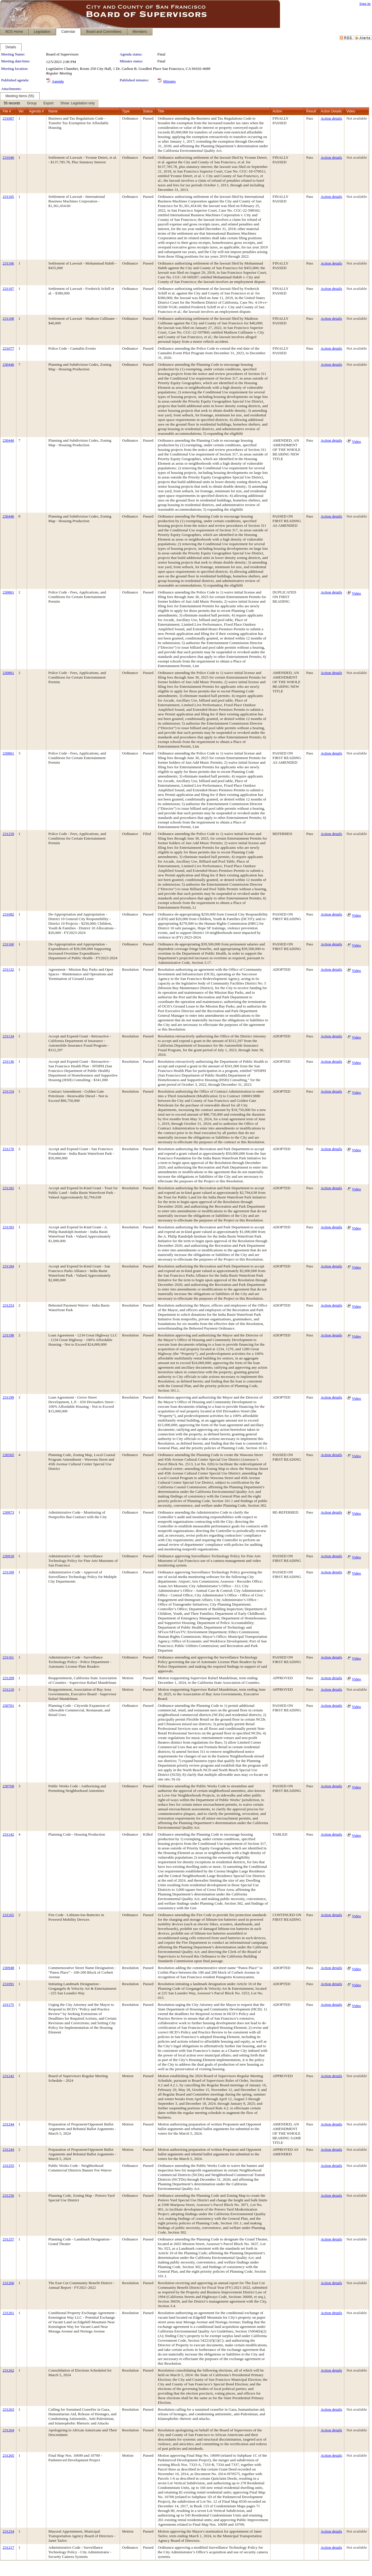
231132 (8, 969)
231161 (8, 1657)
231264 (8, 2430)
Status (148, 111)
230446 (8, 364)
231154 (8, 1091)
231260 (8, 2283)
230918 (8, 1556)
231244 (8, 2124)
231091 (8, 1984)
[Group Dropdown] (32, 103)
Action (277, 111)
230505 (8, 1455)
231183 (8, 1227)
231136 (8, 1061)
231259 (8, 834)
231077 (8, 348)
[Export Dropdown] (48, 103)
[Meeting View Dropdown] (77, 103)
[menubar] (49, 103)
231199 (8, 1397)
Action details (331, 118)
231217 (8, 2547)
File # (7, 111)
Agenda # (36, 111)
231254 (8, 2531)
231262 (8, 2370)
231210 (8, 1689)
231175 (8, 2004)
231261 (8, 2313)
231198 (8, 1335)
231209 (8, 1678)
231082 (8, 914)
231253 (8, 1305)
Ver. (21, 111)
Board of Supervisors (62, 54)
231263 (8, 2409)
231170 (8, 1149)
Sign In (365, 3)
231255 (8, 2165)
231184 (8, 1266)
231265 (8, 2455)
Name (53, 111)
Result (311, 111)
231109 (8, 1572)
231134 (8, 1036)
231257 (8, 2239)
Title (161, 111)
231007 (8, 118)
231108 (8, 318)
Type (125, 111)
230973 (8, 1512)
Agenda (58, 81)
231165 (8, 1915)
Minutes (169, 81)
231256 (8, 2195)
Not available (356, 118)
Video (356, 441)
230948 (8, 1968)
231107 (8, 288)
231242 (8, 2076)
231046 (8, 157)
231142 (8, 1834)
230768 (8, 1786)
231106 (8, 263)
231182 (8, 1188)
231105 (8, 196)
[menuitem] (12, 103)
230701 (8, 1705)
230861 (8, 592)
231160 (8, 944)
